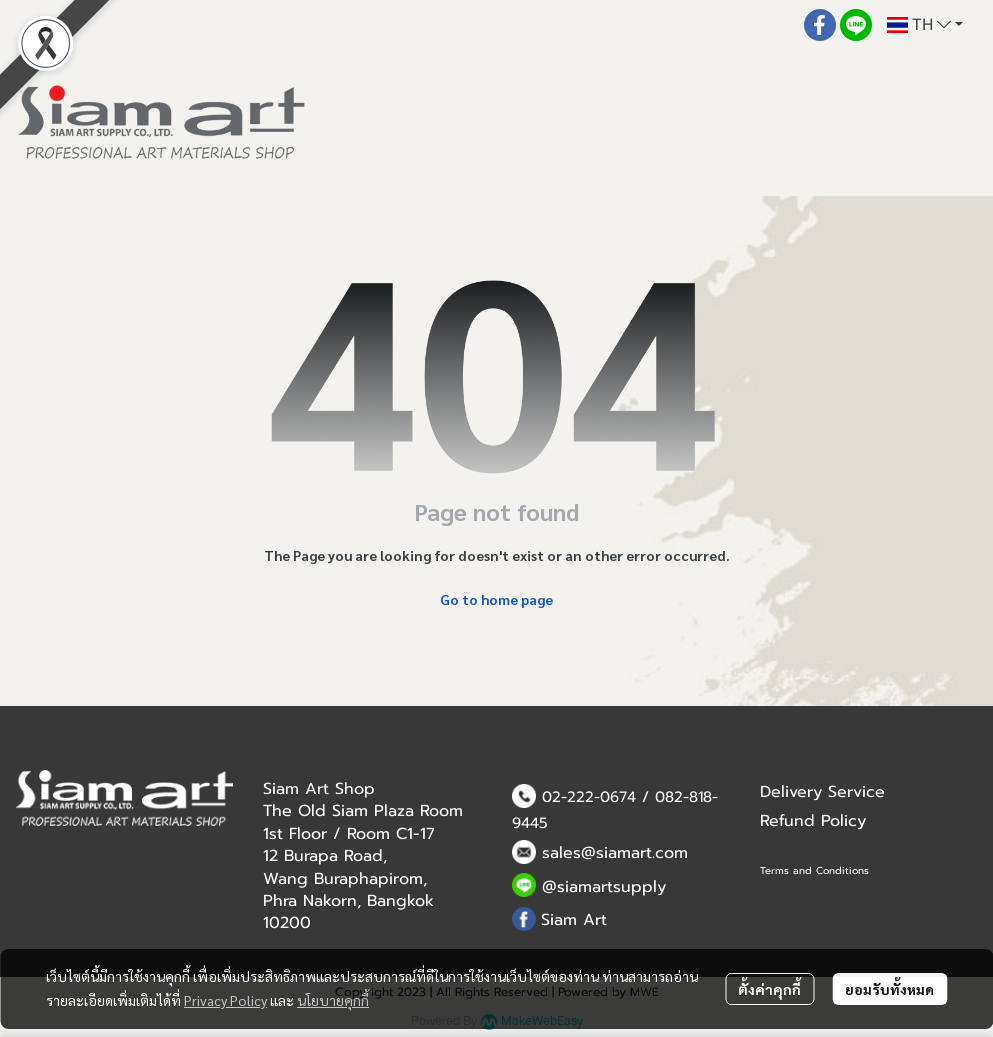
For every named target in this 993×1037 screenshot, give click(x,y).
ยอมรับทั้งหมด (889, 989)
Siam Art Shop (319, 789)
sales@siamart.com (615, 853)
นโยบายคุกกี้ (333, 1000)
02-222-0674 (589, 797)
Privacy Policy (225, 1000)
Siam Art (574, 920)
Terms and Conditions (814, 870)
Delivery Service (822, 792)
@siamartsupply (604, 887)
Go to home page (496, 599)
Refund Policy (813, 821)
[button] (925, 25)
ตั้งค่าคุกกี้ (769, 989)
